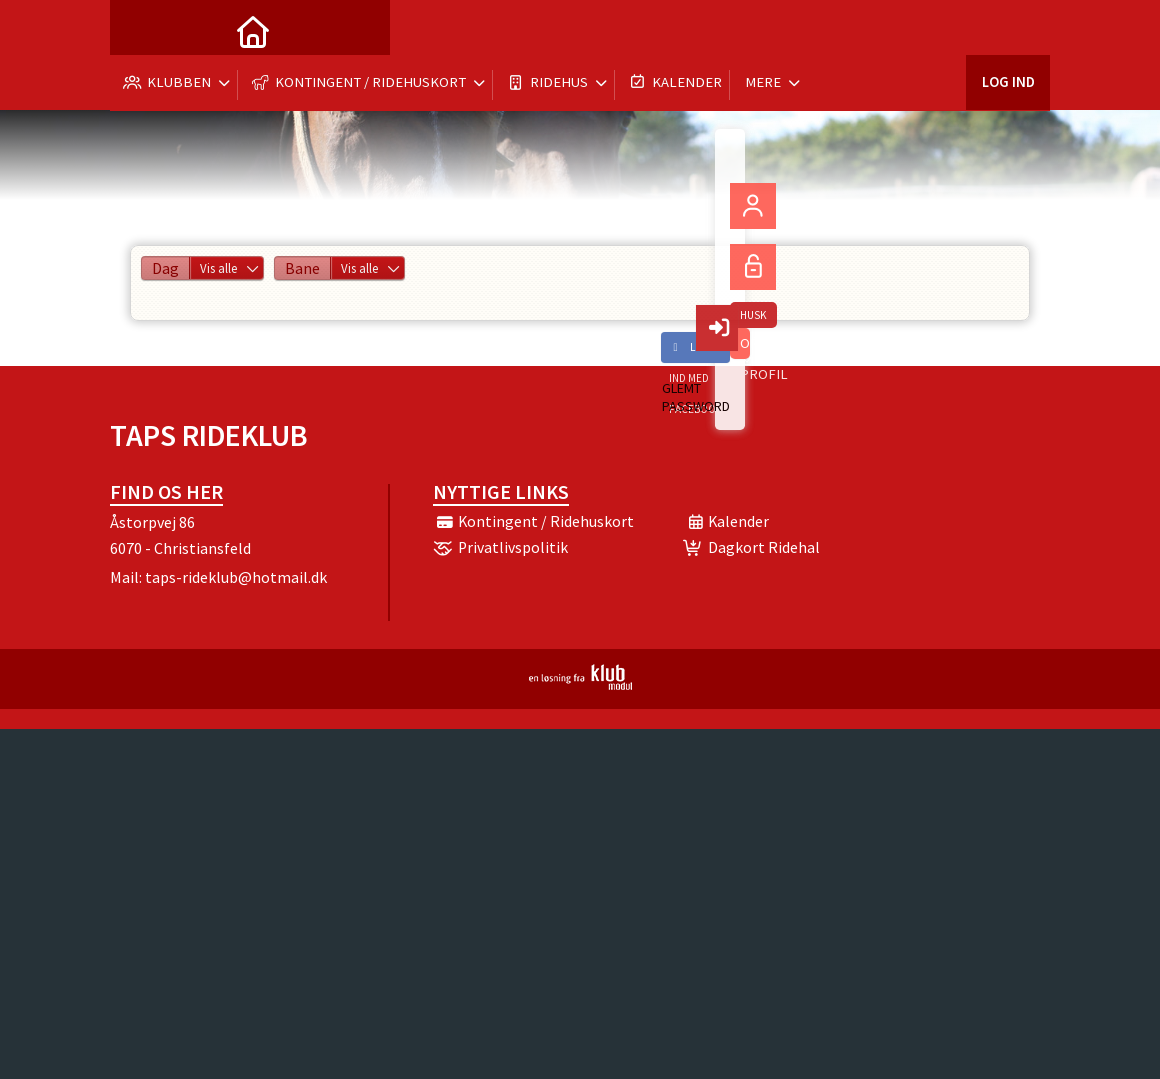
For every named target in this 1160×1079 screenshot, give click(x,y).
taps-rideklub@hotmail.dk (236, 577)
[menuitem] (140, 30)
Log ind (1007, 29)
